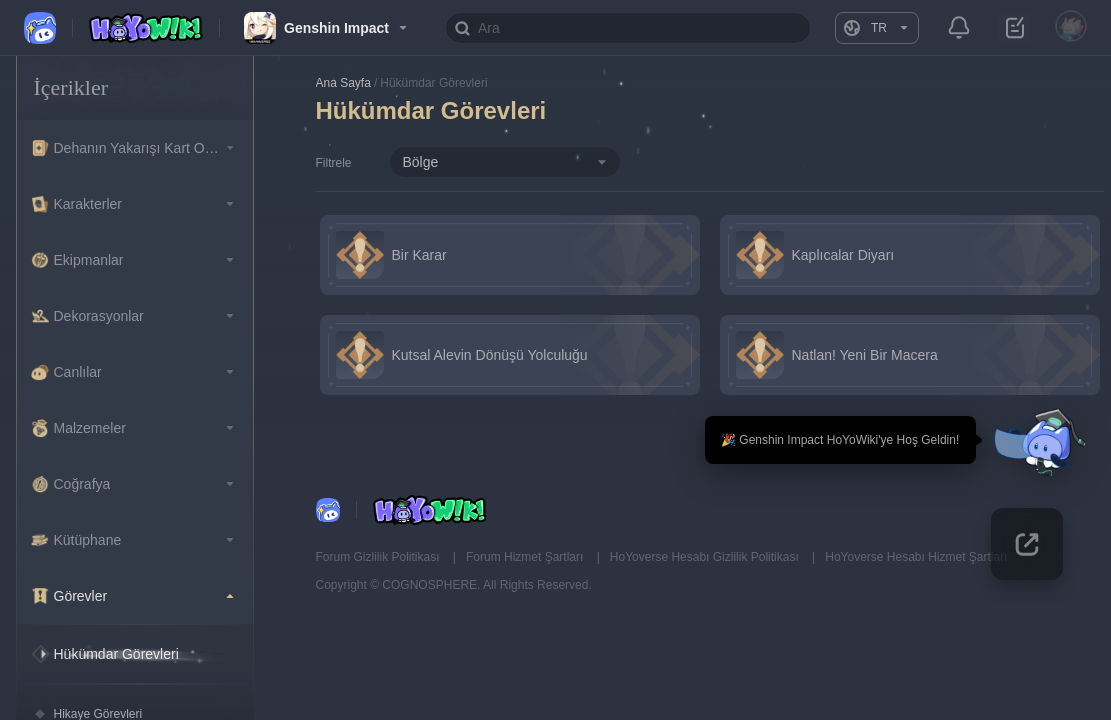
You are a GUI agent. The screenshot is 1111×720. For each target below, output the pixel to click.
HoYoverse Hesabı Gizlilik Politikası (706, 557)
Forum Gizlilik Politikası (379, 557)
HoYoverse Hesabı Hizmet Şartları (916, 557)
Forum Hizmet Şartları (526, 557)
